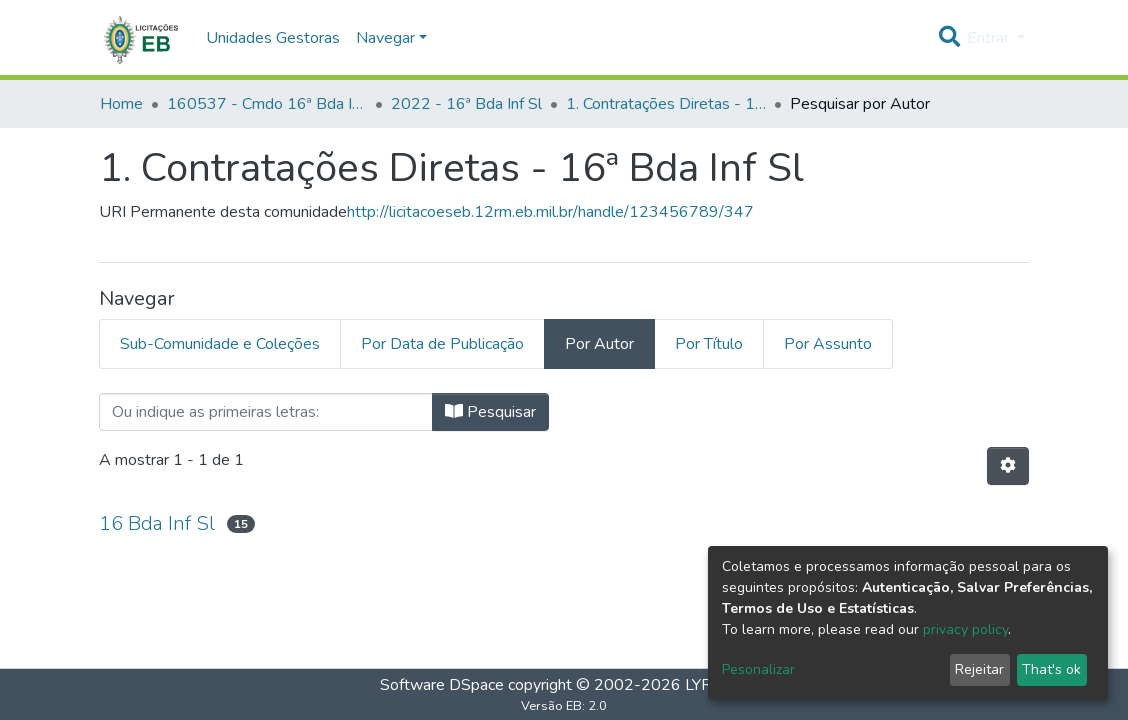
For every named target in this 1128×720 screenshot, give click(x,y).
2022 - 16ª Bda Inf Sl (466, 104)
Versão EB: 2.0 (564, 706)
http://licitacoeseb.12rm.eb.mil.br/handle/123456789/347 (550, 212)
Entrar (990, 38)
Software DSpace (442, 685)
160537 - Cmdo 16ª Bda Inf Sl (267, 104)
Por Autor (599, 344)
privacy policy (965, 629)
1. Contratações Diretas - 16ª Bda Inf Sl (666, 104)
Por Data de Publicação (442, 344)
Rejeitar (979, 669)
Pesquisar (490, 412)
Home (121, 104)
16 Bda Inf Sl (157, 523)
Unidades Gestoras (273, 38)
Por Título (709, 344)
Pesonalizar (758, 669)
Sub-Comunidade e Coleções (220, 344)
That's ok (1051, 669)
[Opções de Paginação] (1008, 466)
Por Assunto (828, 344)
